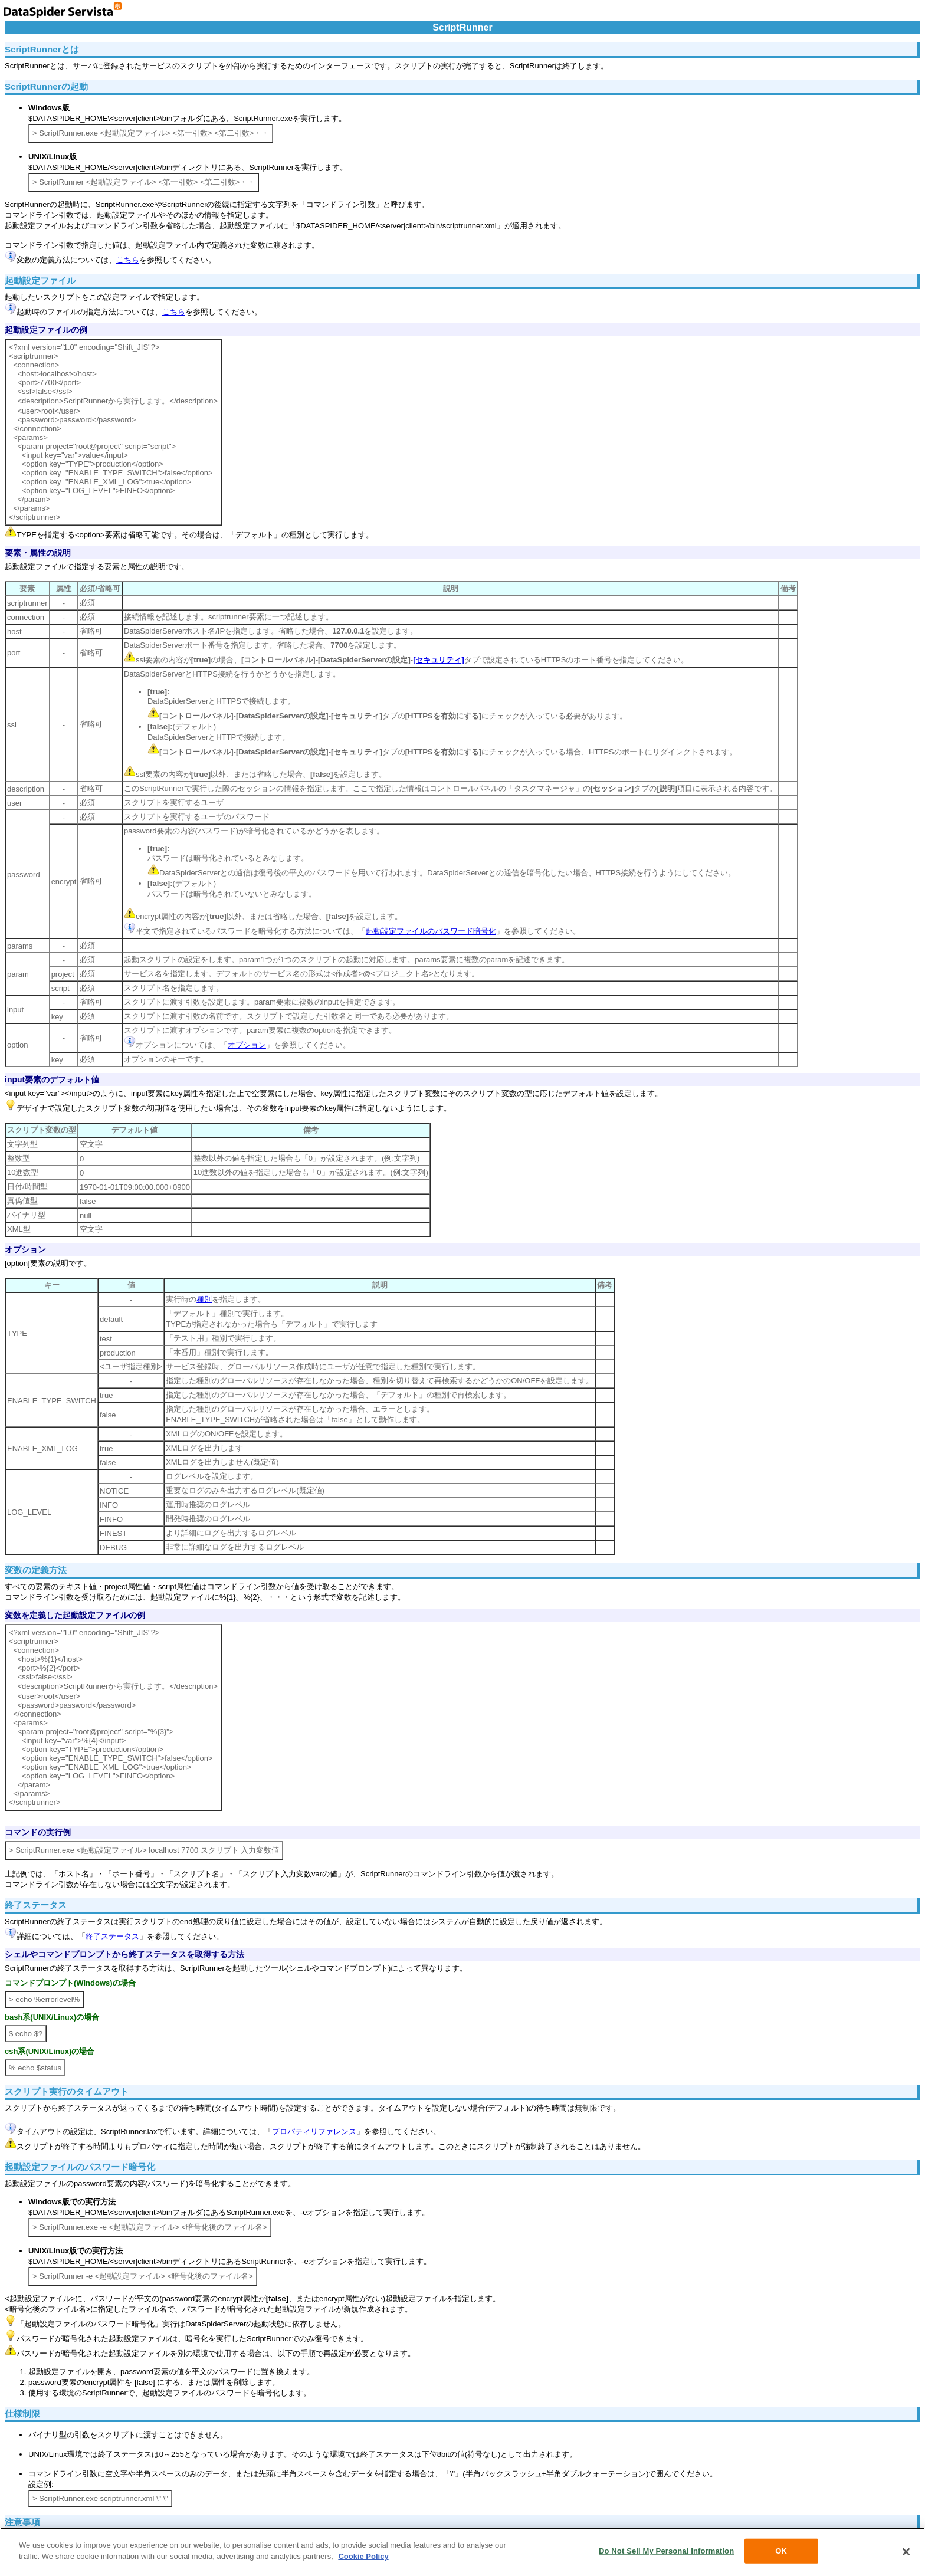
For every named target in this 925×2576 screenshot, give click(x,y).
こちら (127, 259)
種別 (204, 1299)
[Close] (906, 2552)
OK (781, 2551)
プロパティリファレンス (314, 2131)
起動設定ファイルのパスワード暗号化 (431, 931)
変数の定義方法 (36, 1570)
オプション (247, 1045)
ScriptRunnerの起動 (46, 86)
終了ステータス (36, 1905)
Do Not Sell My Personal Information (666, 2551)
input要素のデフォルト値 (52, 1079)
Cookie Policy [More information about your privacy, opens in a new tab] (363, 2556)
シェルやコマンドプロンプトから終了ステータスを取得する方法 (124, 1954)
